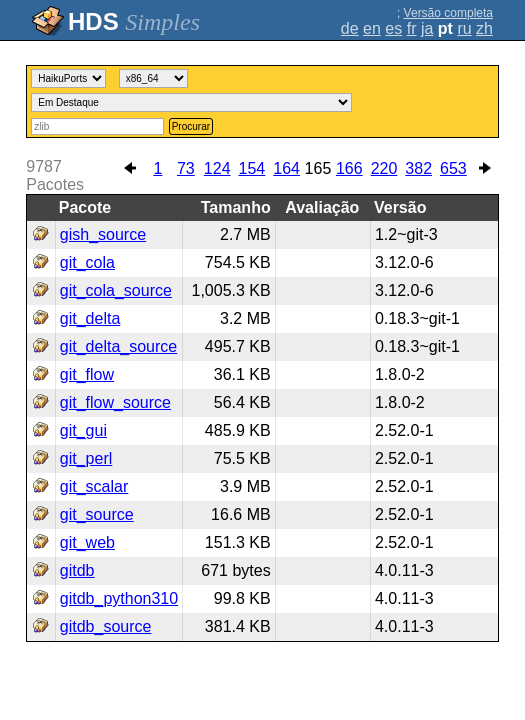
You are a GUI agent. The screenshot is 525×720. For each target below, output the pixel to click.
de (350, 28)
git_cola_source (116, 290)
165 (318, 168)
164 (286, 168)
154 (252, 168)
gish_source (103, 234)
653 (453, 168)
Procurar (191, 126)
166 (349, 168)
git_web (87, 542)
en (372, 28)
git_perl (86, 458)
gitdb (77, 570)
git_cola (87, 262)
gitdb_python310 (119, 598)
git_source (97, 514)
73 (186, 168)
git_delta (90, 318)
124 (217, 168)
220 (384, 168)
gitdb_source (106, 626)
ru (464, 28)
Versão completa (448, 13)
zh (484, 28)
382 (418, 168)
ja (427, 28)
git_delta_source (118, 346)
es (393, 28)
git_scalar (94, 486)
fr (412, 28)
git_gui (83, 430)
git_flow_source (115, 402)
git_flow (87, 374)
